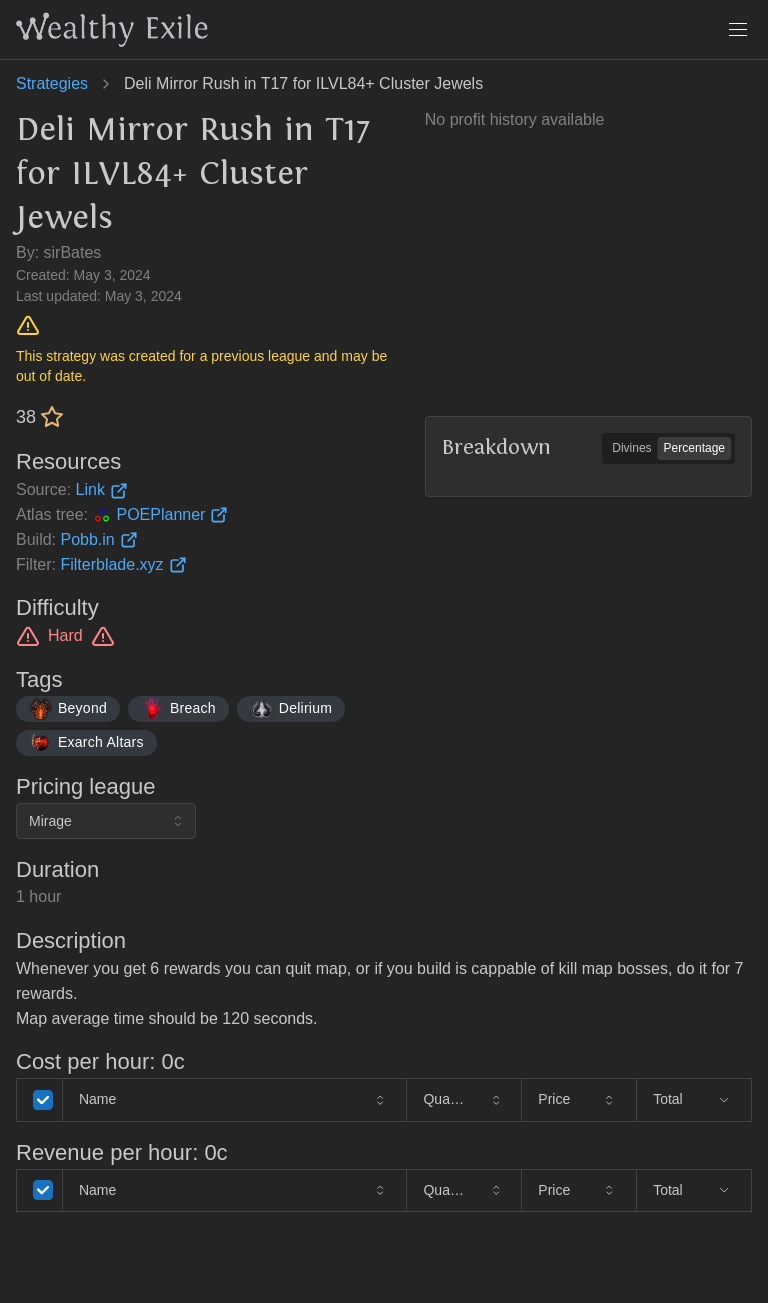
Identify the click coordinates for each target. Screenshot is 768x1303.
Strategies (52, 84)
